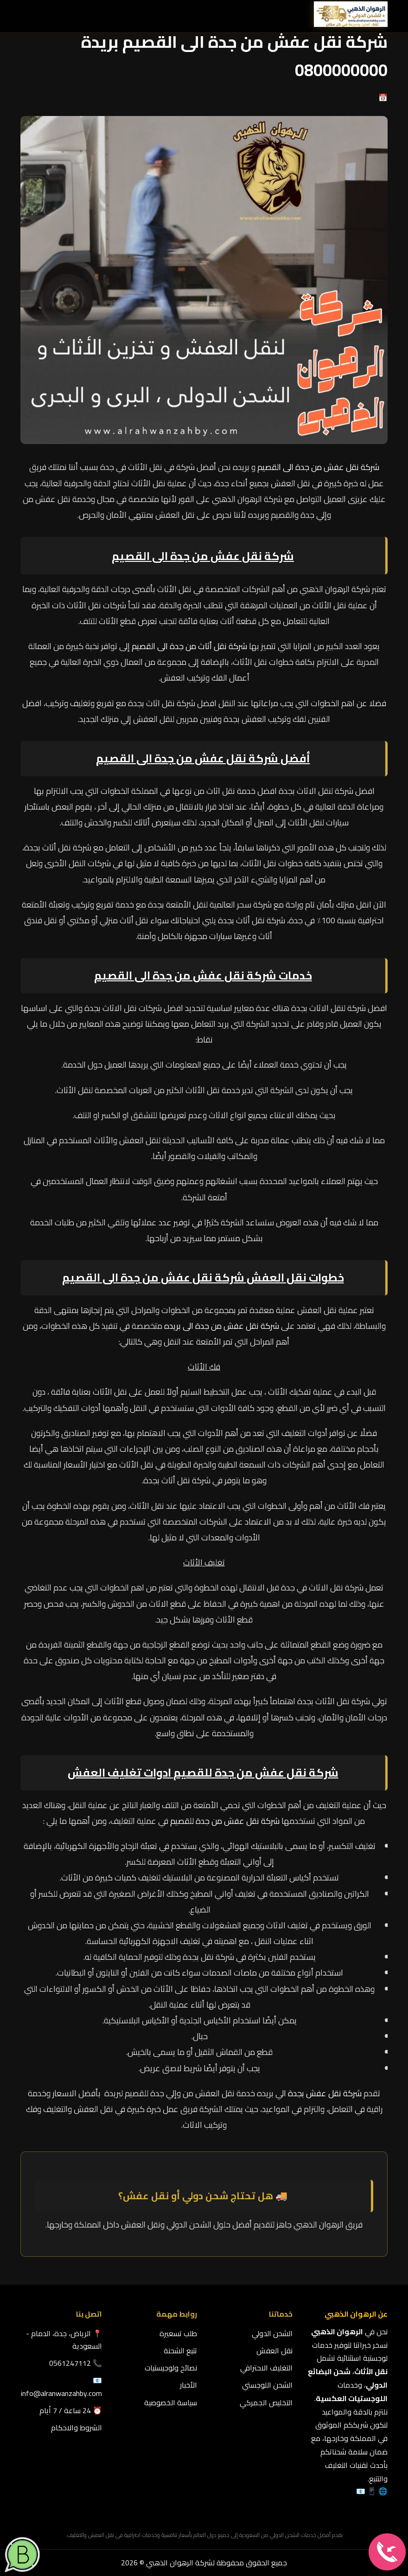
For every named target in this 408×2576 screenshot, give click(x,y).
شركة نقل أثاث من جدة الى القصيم (189, 646)
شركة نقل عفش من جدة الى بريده (221, 1325)
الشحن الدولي (272, 2333)
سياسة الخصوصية (170, 2402)
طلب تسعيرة (178, 2333)
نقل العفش (274, 2350)
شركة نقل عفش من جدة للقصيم (255, 1772)
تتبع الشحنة (180, 2350)
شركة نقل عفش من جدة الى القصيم (318, 467)
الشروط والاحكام (76, 2427)
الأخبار (188, 2385)
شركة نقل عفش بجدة (325, 2093)
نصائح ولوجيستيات (171, 2368)
